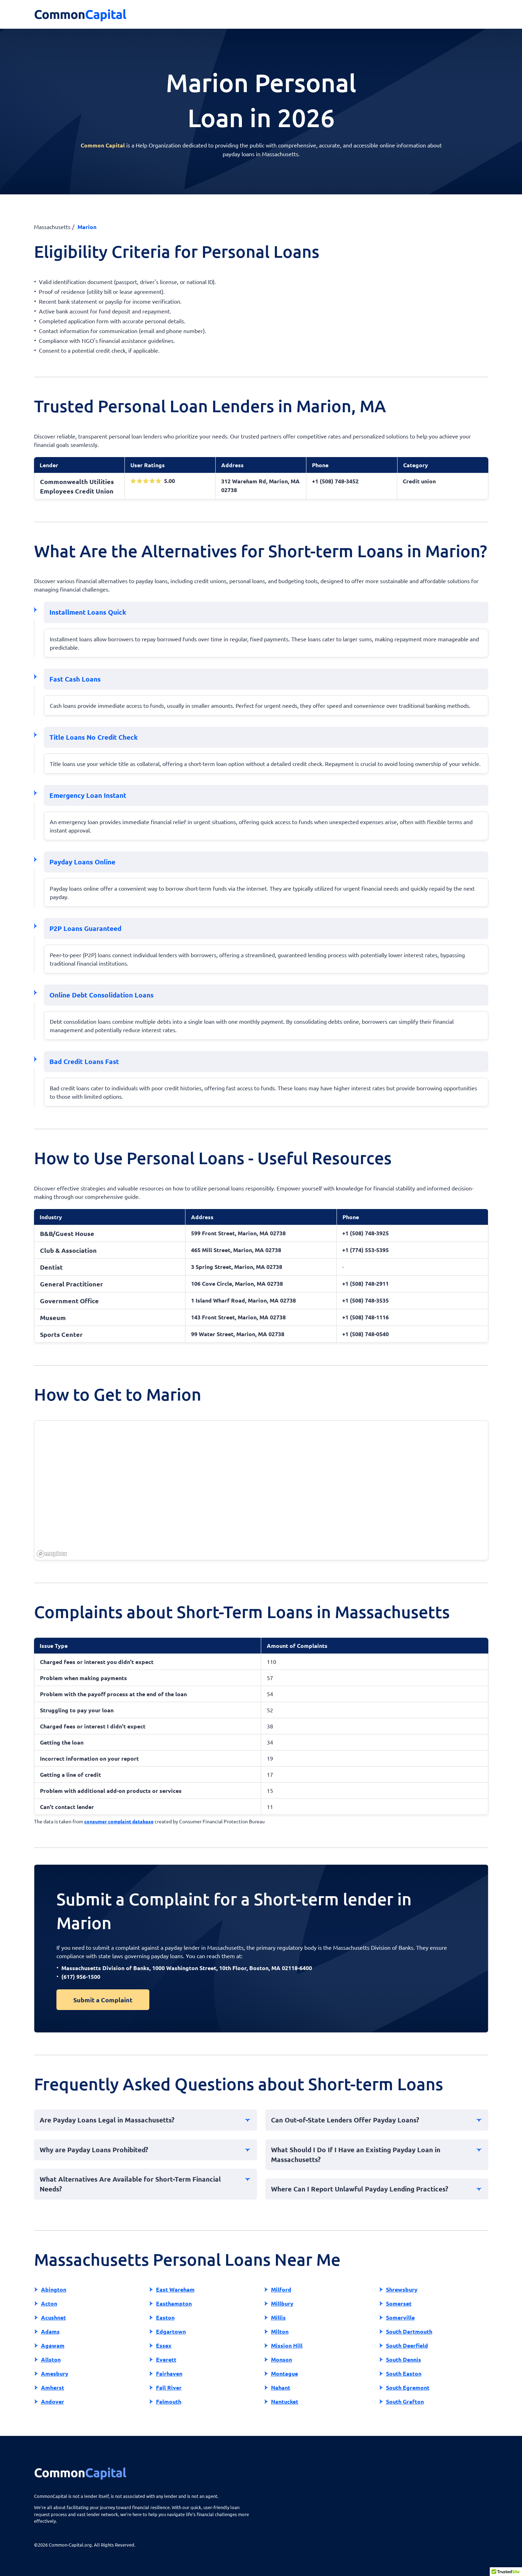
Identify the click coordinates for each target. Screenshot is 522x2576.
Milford (281, 2289)
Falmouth (168, 2401)
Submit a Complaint (103, 2000)
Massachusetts (52, 226)
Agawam (53, 2345)
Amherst (52, 2387)
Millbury (282, 2303)
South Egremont (407, 2387)
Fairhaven (169, 2373)
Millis (278, 2317)
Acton (49, 2303)
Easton (165, 2317)
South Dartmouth (409, 2331)
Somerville (400, 2317)
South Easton (403, 2373)
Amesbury (54, 2373)
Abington (53, 2289)
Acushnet (53, 2317)
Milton (280, 2331)
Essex (163, 2345)
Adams (50, 2331)
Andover (52, 2401)
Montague (284, 2373)
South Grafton (405, 2401)
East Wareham (175, 2289)
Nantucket (284, 2401)
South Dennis (403, 2359)
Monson (281, 2359)
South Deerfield (407, 2345)
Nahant (280, 2387)
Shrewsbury (402, 2289)
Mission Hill (287, 2345)
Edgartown (171, 2331)
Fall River (169, 2387)
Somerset (399, 2303)
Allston (51, 2359)
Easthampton (174, 2303)
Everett (166, 2359)
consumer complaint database (119, 1821)
